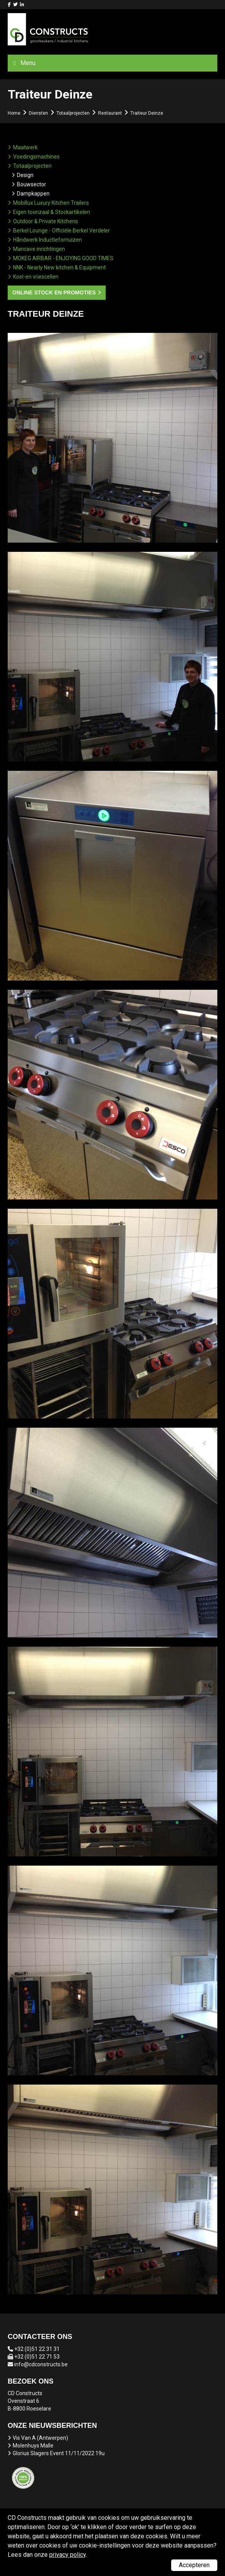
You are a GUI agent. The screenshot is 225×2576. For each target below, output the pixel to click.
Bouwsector (31, 184)
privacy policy (67, 2554)
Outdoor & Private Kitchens (45, 221)
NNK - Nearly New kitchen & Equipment (59, 267)
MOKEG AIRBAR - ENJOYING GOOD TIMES (63, 258)
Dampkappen (33, 193)
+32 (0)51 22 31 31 (37, 2349)
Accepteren (194, 2565)
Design (25, 175)
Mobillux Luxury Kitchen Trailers (51, 203)
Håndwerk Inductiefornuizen (47, 240)
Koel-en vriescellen (35, 277)
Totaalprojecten (32, 166)
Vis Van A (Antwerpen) (40, 2438)
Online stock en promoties (54, 292)
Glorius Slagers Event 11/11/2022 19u (59, 2453)
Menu (27, 63)
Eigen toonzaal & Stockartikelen (51, 212)
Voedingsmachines (36, 157)
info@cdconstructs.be (41, 2364)
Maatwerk (25, 147)
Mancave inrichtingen (39, 249)
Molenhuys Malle (33, 2445)
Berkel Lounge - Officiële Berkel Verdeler (61, 230)
